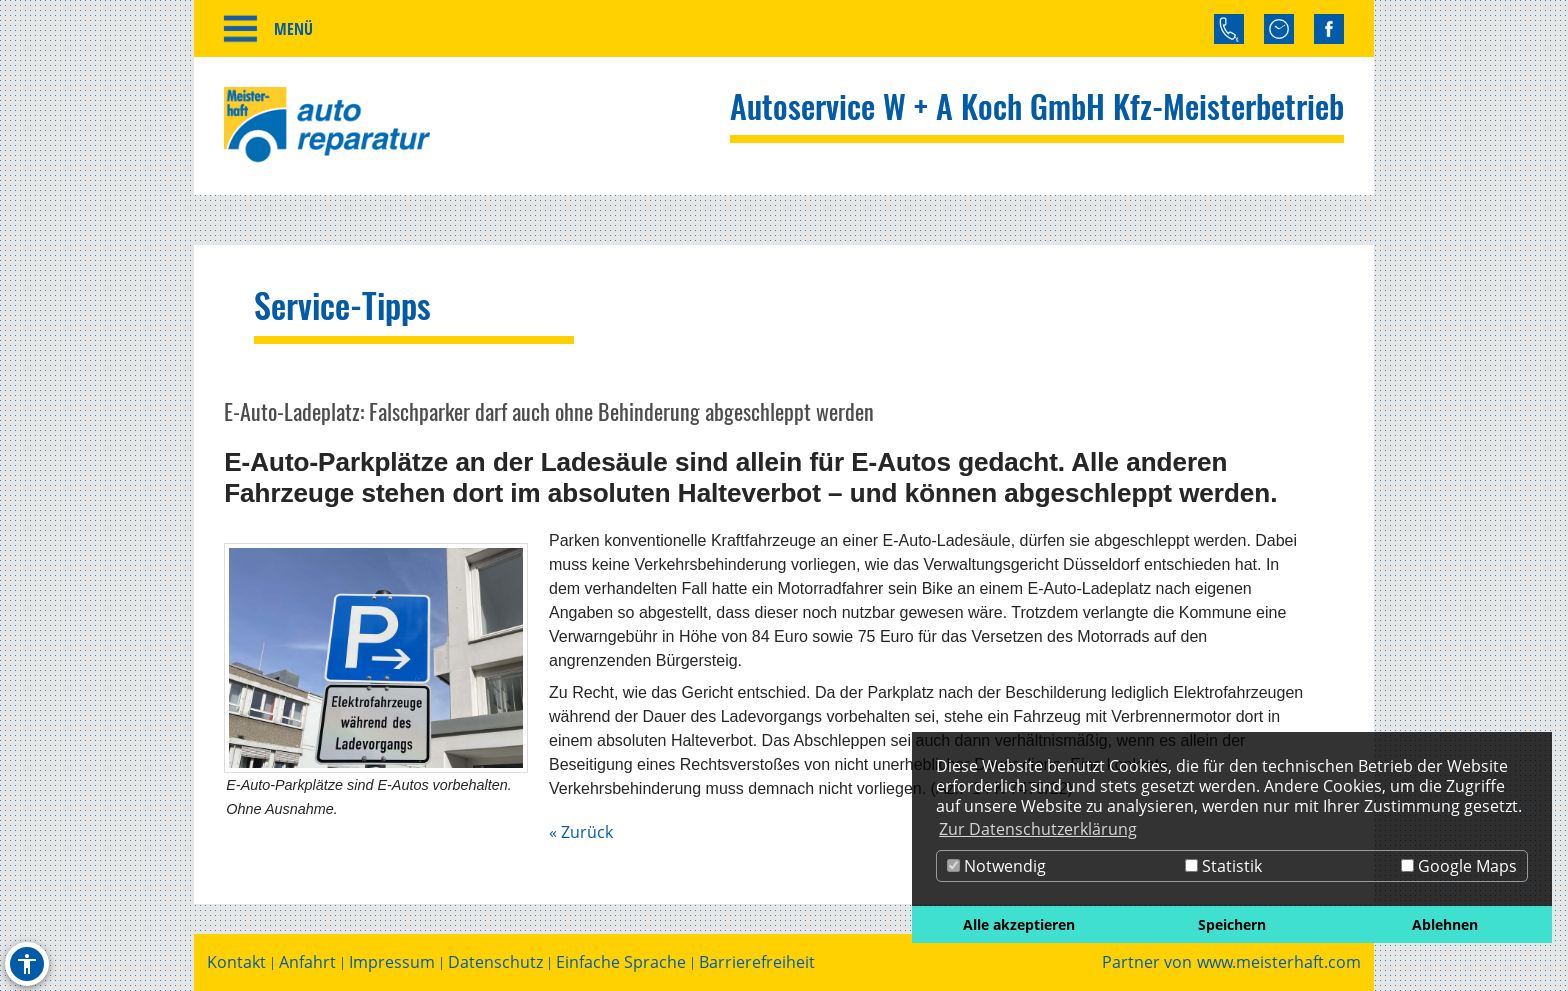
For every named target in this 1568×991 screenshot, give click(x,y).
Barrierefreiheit (757, 962)
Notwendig (996, 866)
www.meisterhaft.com (1279, 962)
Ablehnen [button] (1445, 924)
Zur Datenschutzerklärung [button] (1038, 829)
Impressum (392, 962)
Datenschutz (495, 962)
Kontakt (236, 962)
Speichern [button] (1232, 924)
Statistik (1223, 866)
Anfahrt (307, 962)
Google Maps (1459, 866)
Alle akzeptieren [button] (1019, 924)
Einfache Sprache (621, 962)
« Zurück (581, 832)
